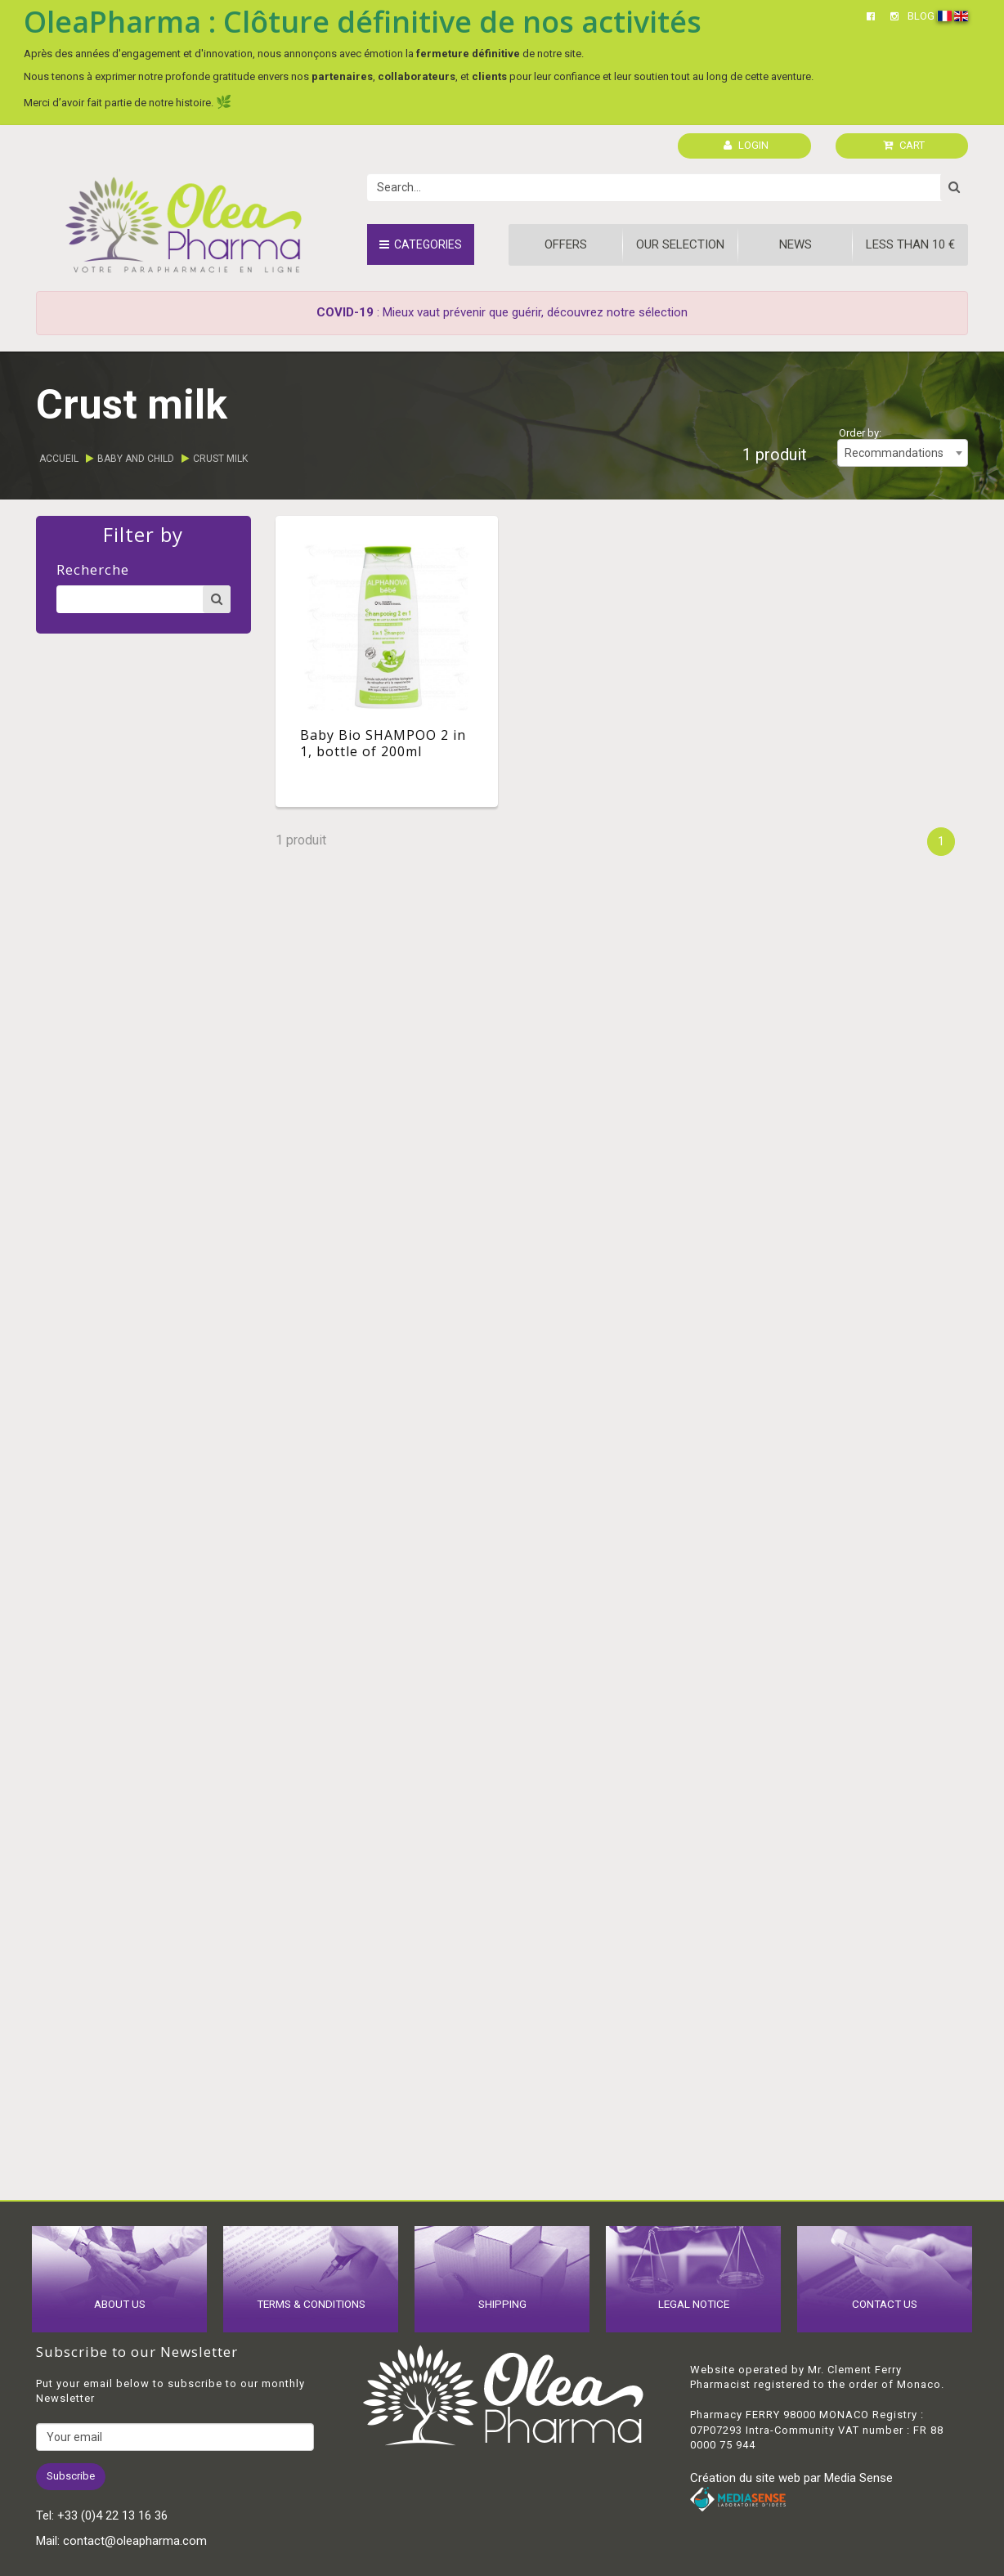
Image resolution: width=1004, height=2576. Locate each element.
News (795, 244)
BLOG (921, 16)
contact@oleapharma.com (135, 2540)
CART (904, 145)
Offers (566, 244)
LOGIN (746, 145)
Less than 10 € (910, 244)
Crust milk (220, 458)
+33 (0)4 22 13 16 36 (112, 2515)
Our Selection (680, 244)
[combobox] (902, 453)
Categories (420, 244)
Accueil (58, 458)
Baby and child (135, 458)
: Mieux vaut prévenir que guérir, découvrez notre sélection (502, 312)
